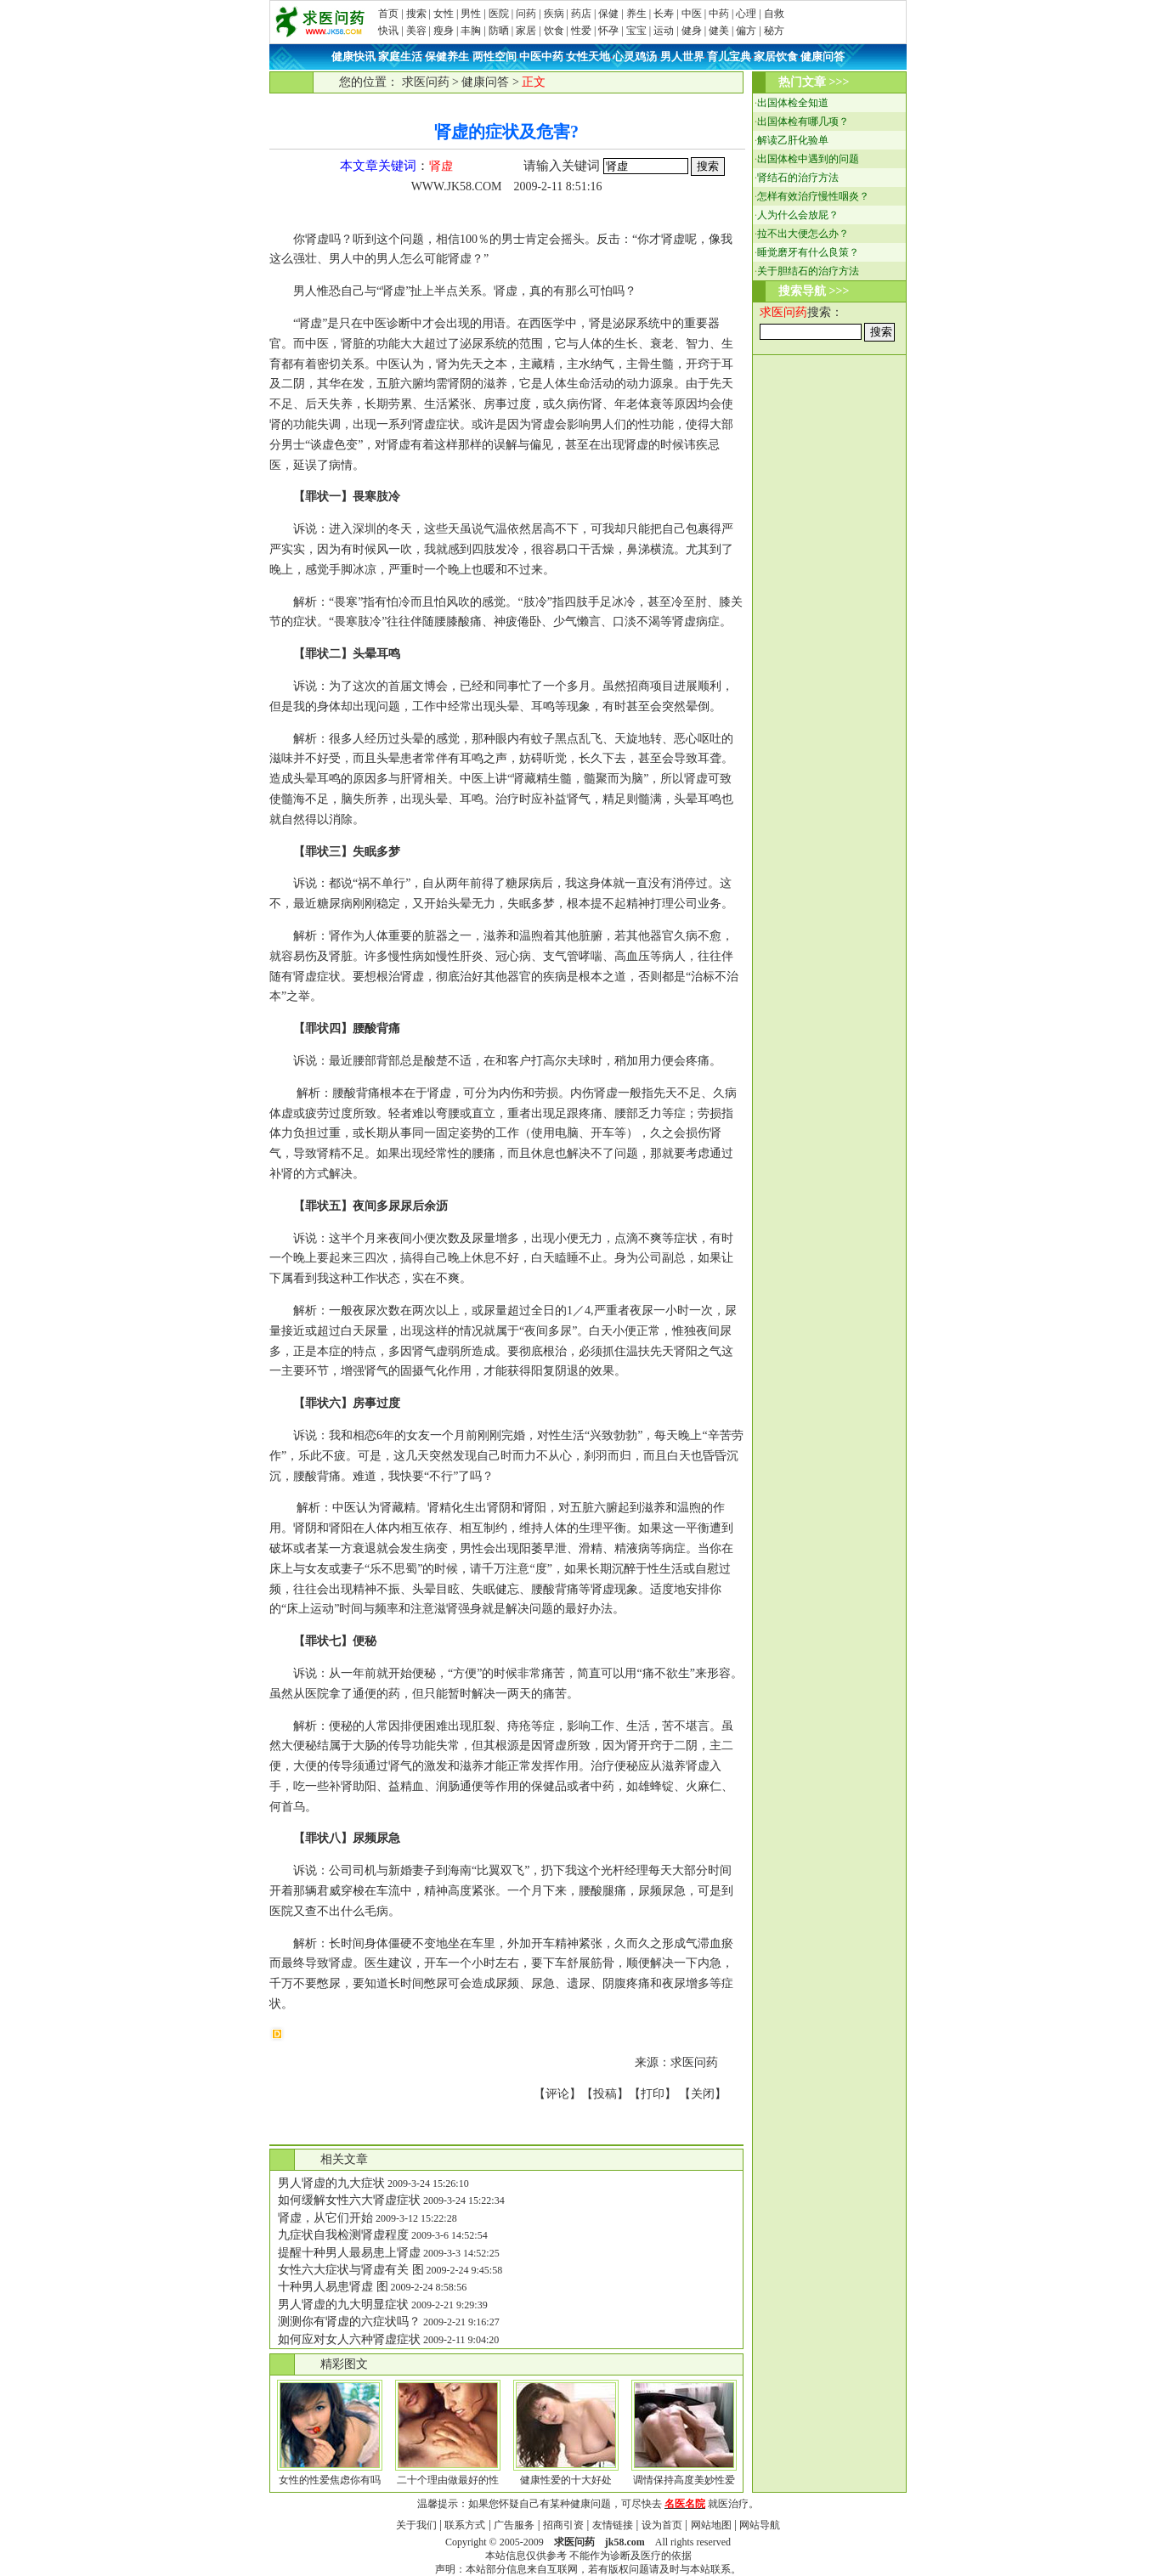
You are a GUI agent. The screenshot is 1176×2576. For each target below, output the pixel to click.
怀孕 (608, 31)
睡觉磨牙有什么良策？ (808, 252)
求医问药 (425, 82)
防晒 (499, 31)
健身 (691, 31)
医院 (499, 14)
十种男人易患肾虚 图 (333, 2286)
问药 (526, 14)
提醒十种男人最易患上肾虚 (349, 2252)
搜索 (416, 14)
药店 (581, 14)
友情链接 (612, 2525)
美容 (416, 31)
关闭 (703, 2093)
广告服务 (514, 2525)
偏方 (746, 31)
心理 (746, 14)
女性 (443, 14)
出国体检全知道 (792, 103)
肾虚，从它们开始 (325, 2218)
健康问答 (485, 82)
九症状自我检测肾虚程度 (343, 2235)
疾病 (554, 14)
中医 (691, 14)
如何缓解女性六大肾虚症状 (349, 2200)
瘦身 (443, 31)
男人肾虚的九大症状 (331, 2183)
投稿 (605, 2093)
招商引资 (563, 2525)
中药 (719, 14)
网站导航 (759, 2525)
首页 (388, 14)
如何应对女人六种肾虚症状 (349, 2339)
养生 (636, 14)
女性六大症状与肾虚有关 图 (351, 2269)
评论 (557, 2093)
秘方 (774, 31)
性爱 (581, 31)
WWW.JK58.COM (456, 186)
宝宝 (636, 31)
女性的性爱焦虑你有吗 (330, 2480)
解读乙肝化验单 (792, 140)
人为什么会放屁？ (798, 215)
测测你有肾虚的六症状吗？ (349, 2321)
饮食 (554, 31)
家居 (526, 31)
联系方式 (464, 2525)
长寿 (663, 14)
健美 (719, 31)
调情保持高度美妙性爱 (684, 2480)
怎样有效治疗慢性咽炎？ (813, 196)
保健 (608, 14)
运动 (663, 31)
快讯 (388, 31)
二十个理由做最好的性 (448, 2480)
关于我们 (416, 2525)
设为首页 (662, 2525)
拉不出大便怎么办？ (803, 234)
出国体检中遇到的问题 (808, 159)
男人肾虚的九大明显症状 (343, 2304)
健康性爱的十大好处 (566, 2480)
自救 (774, 14)
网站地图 (711, 2525)
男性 (471, 14)
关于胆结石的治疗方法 (808, 271)
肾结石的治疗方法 (798, 178)
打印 (652, 2093)
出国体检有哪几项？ (803, 121)
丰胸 (471, 31)
